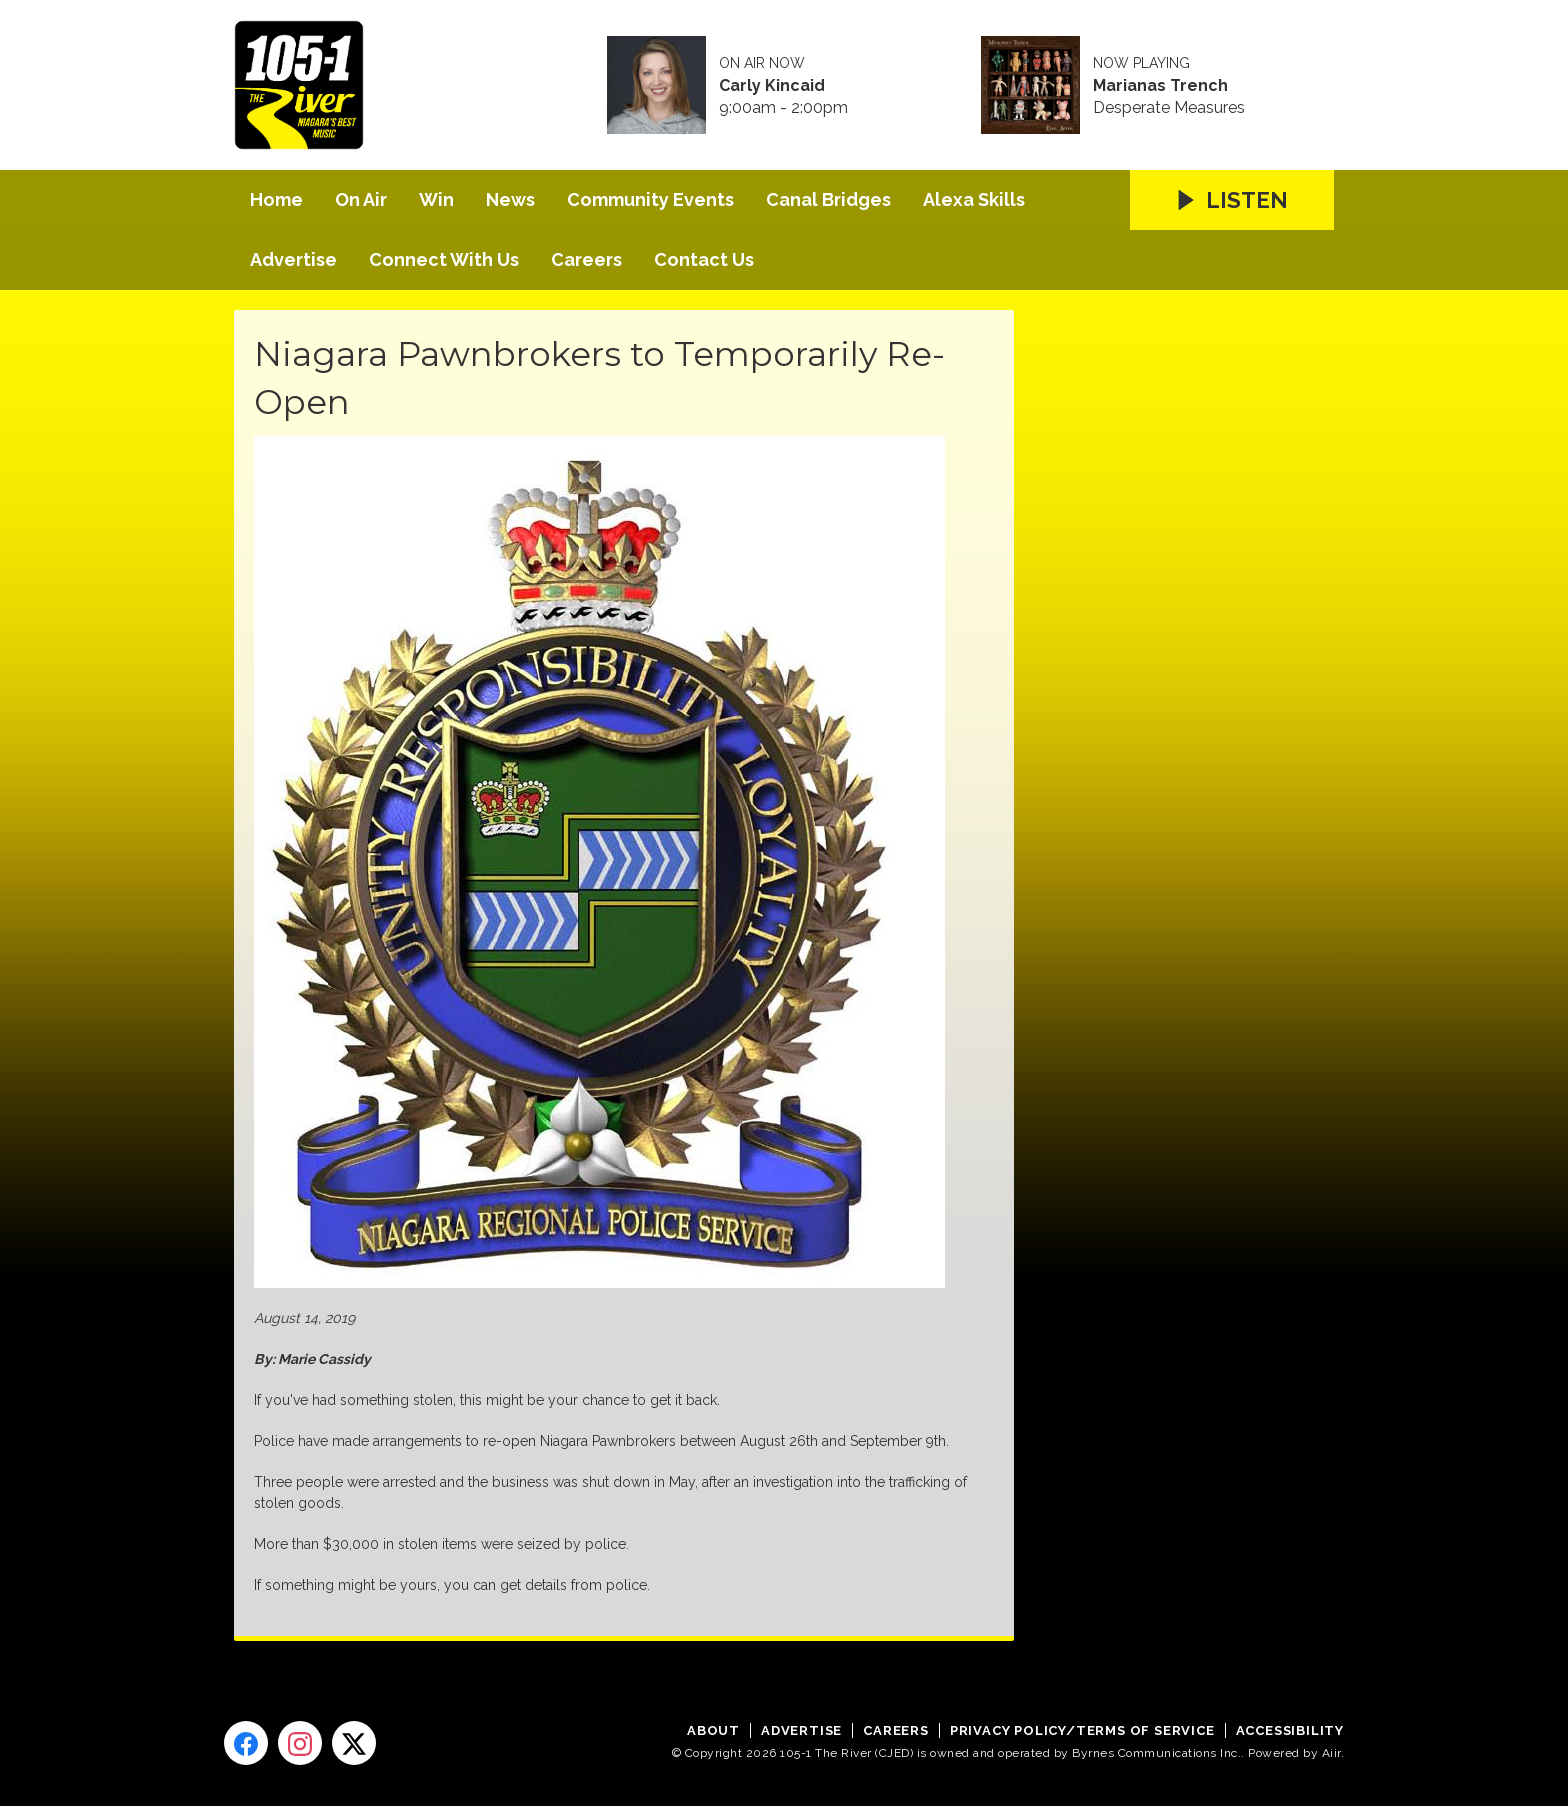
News (510, 199)
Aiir (1331, 1753)
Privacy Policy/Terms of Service (1082, 1730)
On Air (361, 199)
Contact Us (704, 259)
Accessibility (1290, 1730)
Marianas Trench (1160, 86)
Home (276, 199)
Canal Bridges (828, 199)
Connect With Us (444, 259)
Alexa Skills (974, 199)
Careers (586, 259)
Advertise (293, 259)
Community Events (650, 199)
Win (436, 199)
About (713, 1730)
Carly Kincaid (772, 86)
